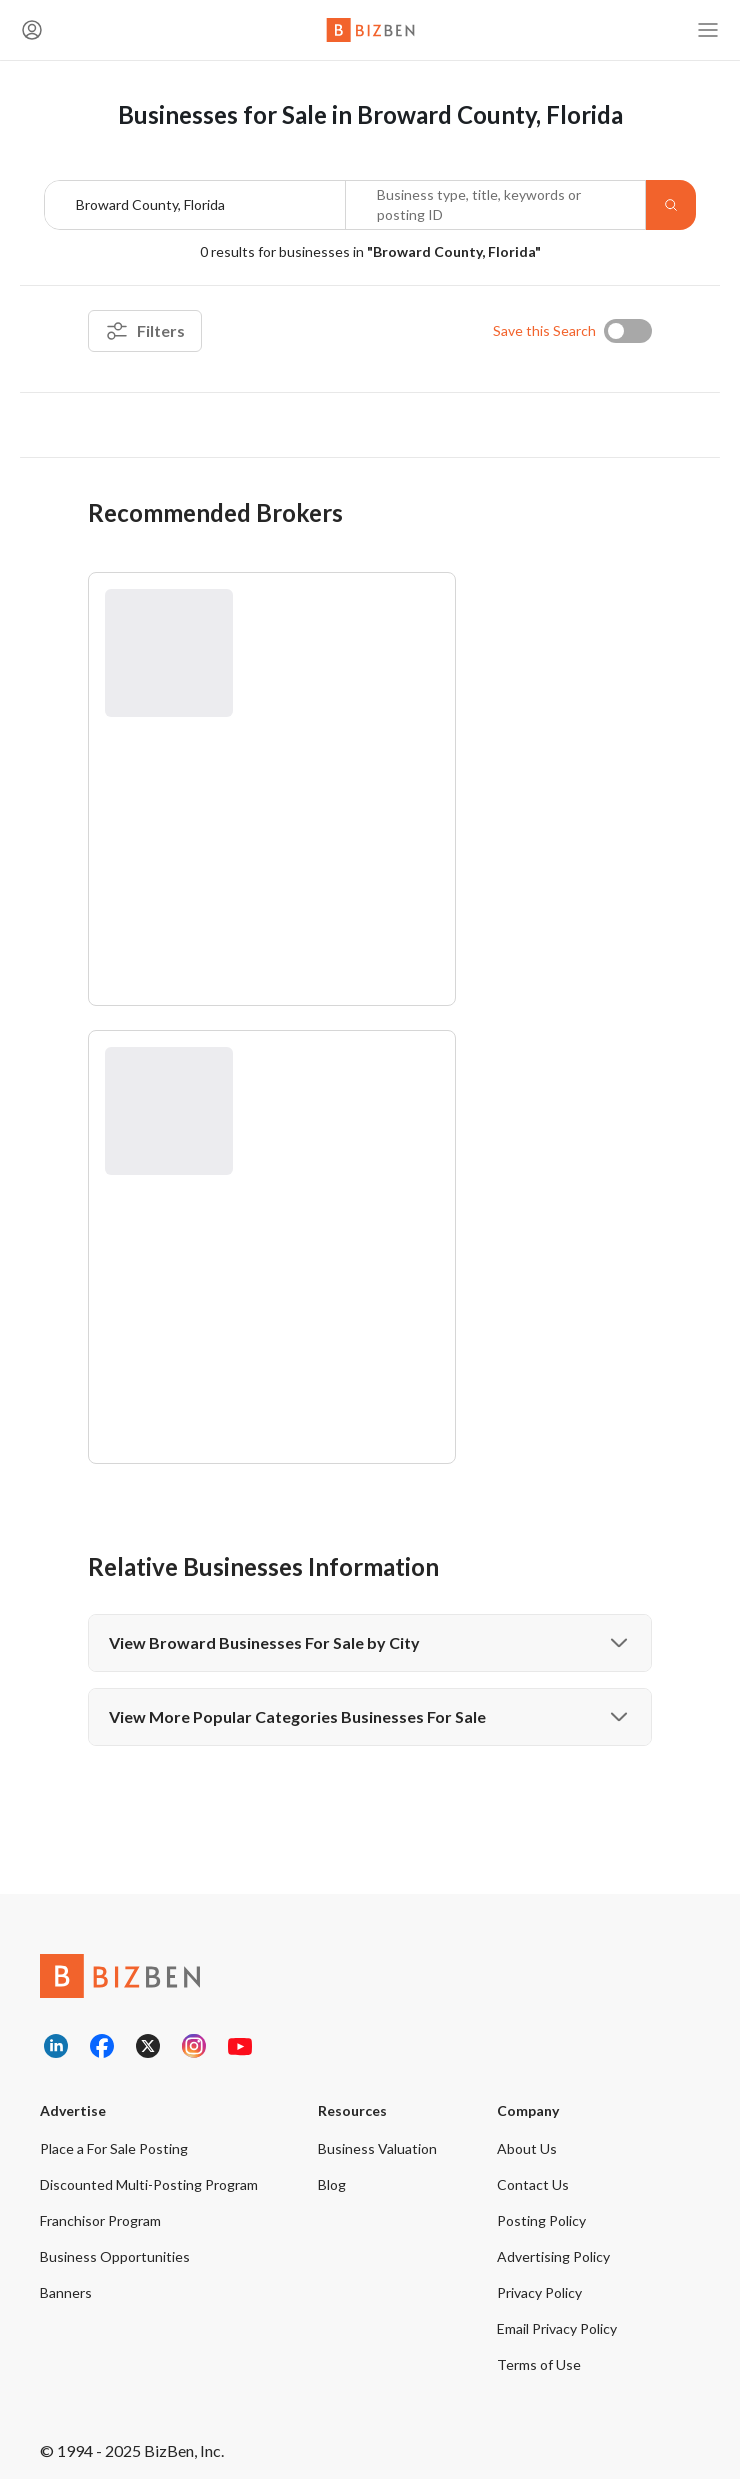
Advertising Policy (553, 2256)
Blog (332, 2184)
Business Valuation (377, 2148)
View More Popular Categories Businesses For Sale (370, 1717)
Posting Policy (541, 2220)
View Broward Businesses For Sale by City (370, 1643)
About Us (527, 2148)
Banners (66, 2292)
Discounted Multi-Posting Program (149, 2184)
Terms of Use (539, 2364)
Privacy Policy (539, 2292)
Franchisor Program (100, 2220)
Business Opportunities (115, 2256)
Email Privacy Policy (557, 2328)
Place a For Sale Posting (114, 2148)
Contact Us (533, 2184)
